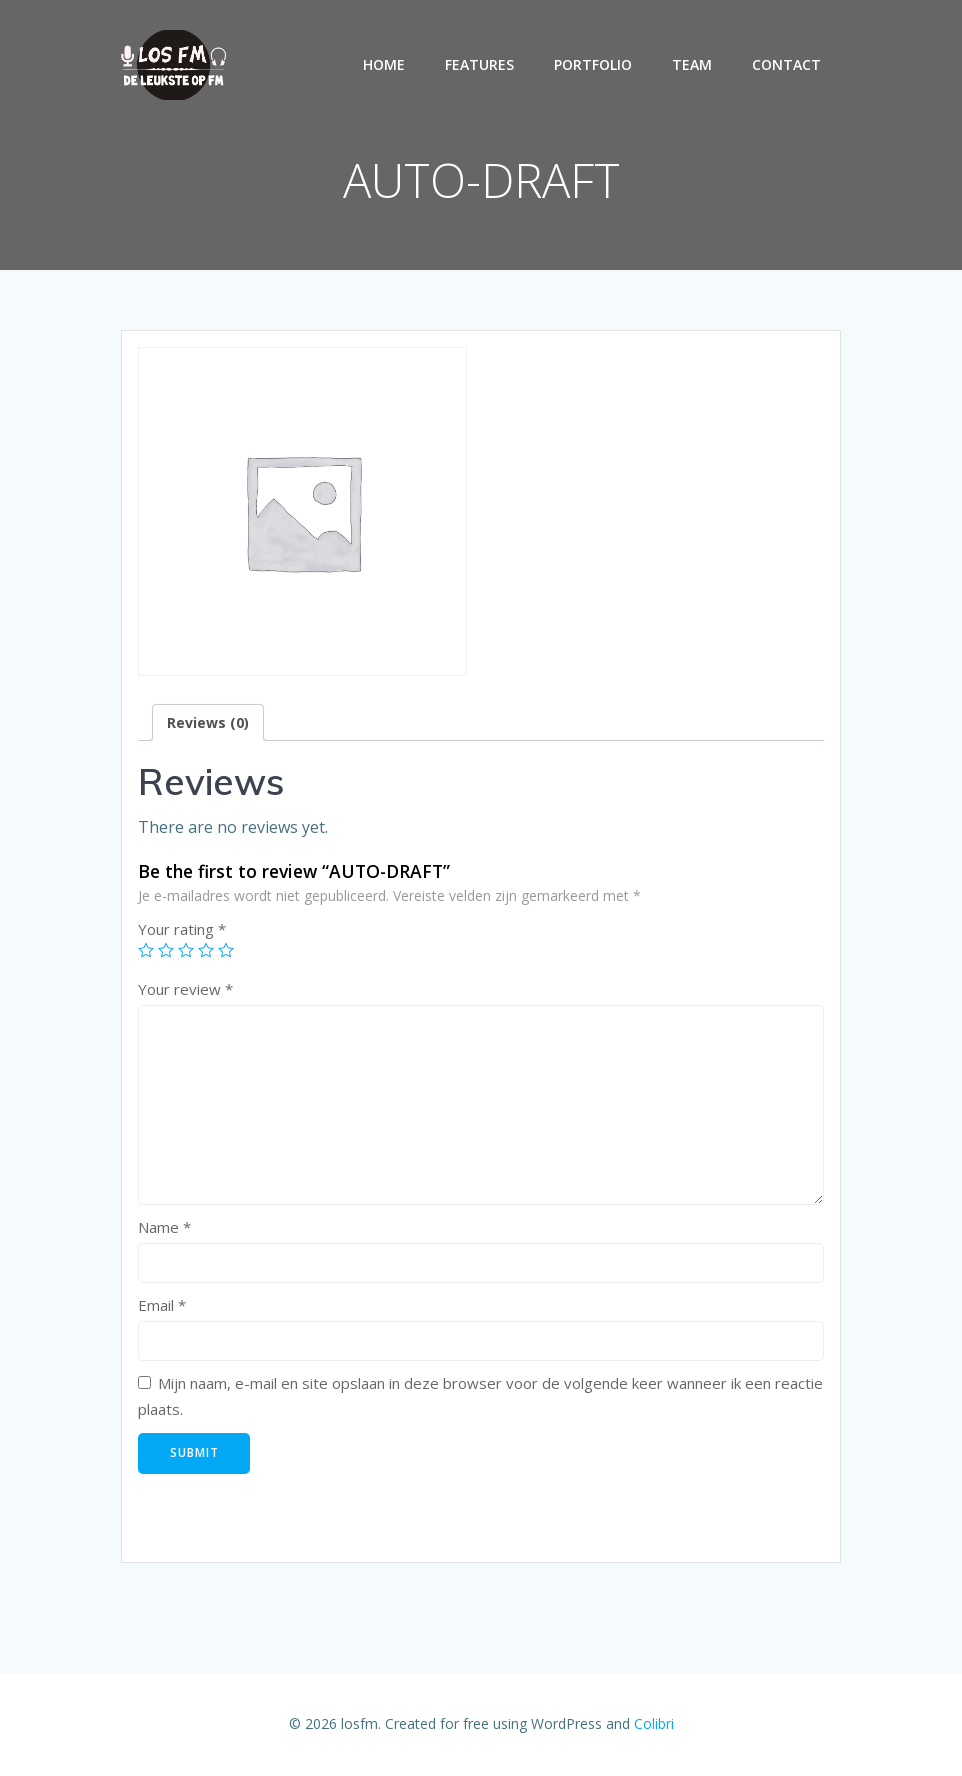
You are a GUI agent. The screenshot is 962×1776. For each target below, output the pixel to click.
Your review (185, 989)
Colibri (654, 1723)
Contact (786, 64)
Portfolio (593, 64)
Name (164, 1227)
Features (479, 64)
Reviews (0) (208, 722)
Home (384, 64)
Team (692, 64)
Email (162, 1305)
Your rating (182, 929)
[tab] (208, 722)
